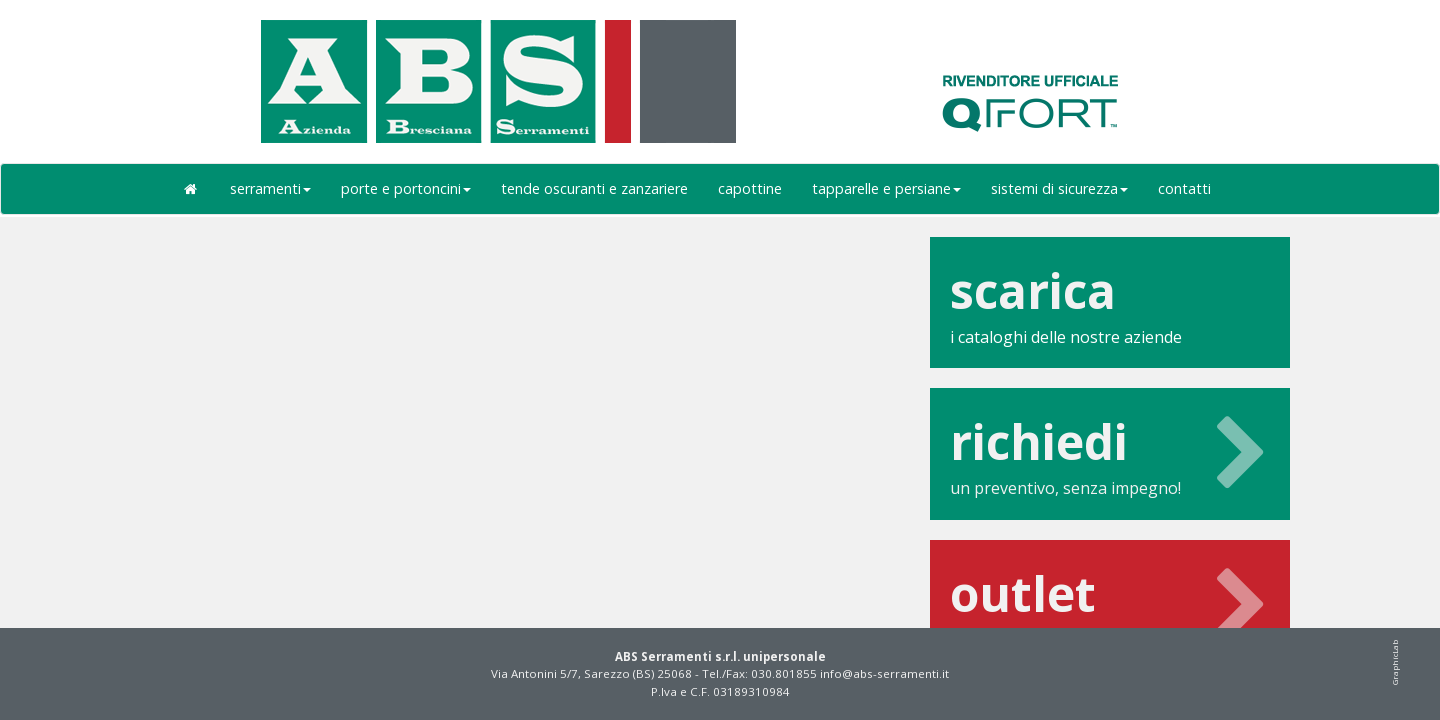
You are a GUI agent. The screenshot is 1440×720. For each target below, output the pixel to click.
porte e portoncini (406, 188)
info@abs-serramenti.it (884, 673)
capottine (750, 188)
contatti (1184, 188)
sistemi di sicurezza (1059, 188)
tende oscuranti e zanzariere (594, 188)
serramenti (270, 188)
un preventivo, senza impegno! (1110, 453)
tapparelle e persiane (886, 188)
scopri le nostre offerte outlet (1110, 605)
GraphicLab (1395, 662)
